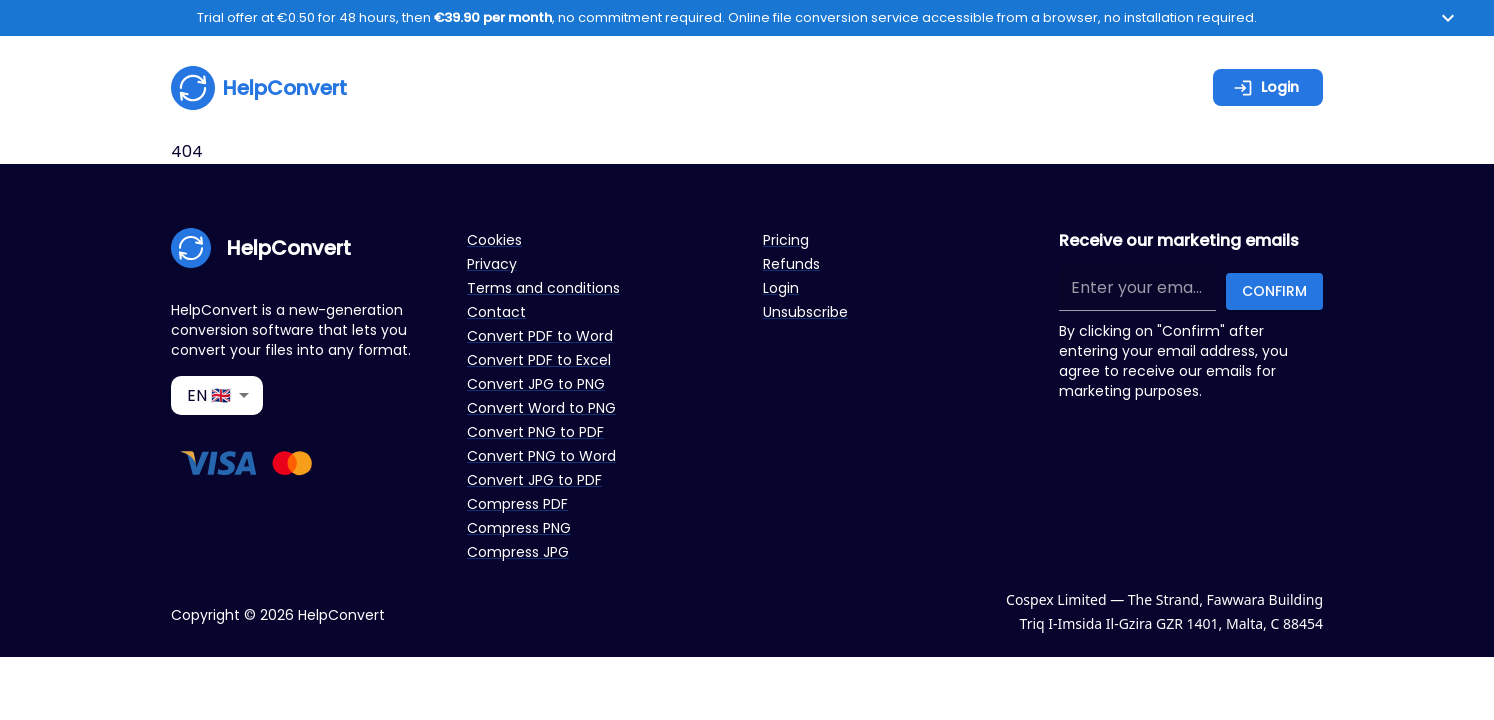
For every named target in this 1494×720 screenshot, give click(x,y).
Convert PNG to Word (541, 456)
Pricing (786, 240)
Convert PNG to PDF (535, 432)
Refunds (791, 264)
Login (1266, 87)
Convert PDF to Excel (539, 360)
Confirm (1274, 291)
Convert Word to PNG (541, 408)
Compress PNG (519, 528)
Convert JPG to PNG (536, 384)
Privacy (492, 264)
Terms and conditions (543, 288)
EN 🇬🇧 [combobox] (209, 395)
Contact (496, 312)
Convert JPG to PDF (534, 480)
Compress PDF (517, 504)
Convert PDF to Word (540, 336)
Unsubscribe (805, 312)
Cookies (494, 240)
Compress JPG (518, 552)
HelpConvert (259, 88)
